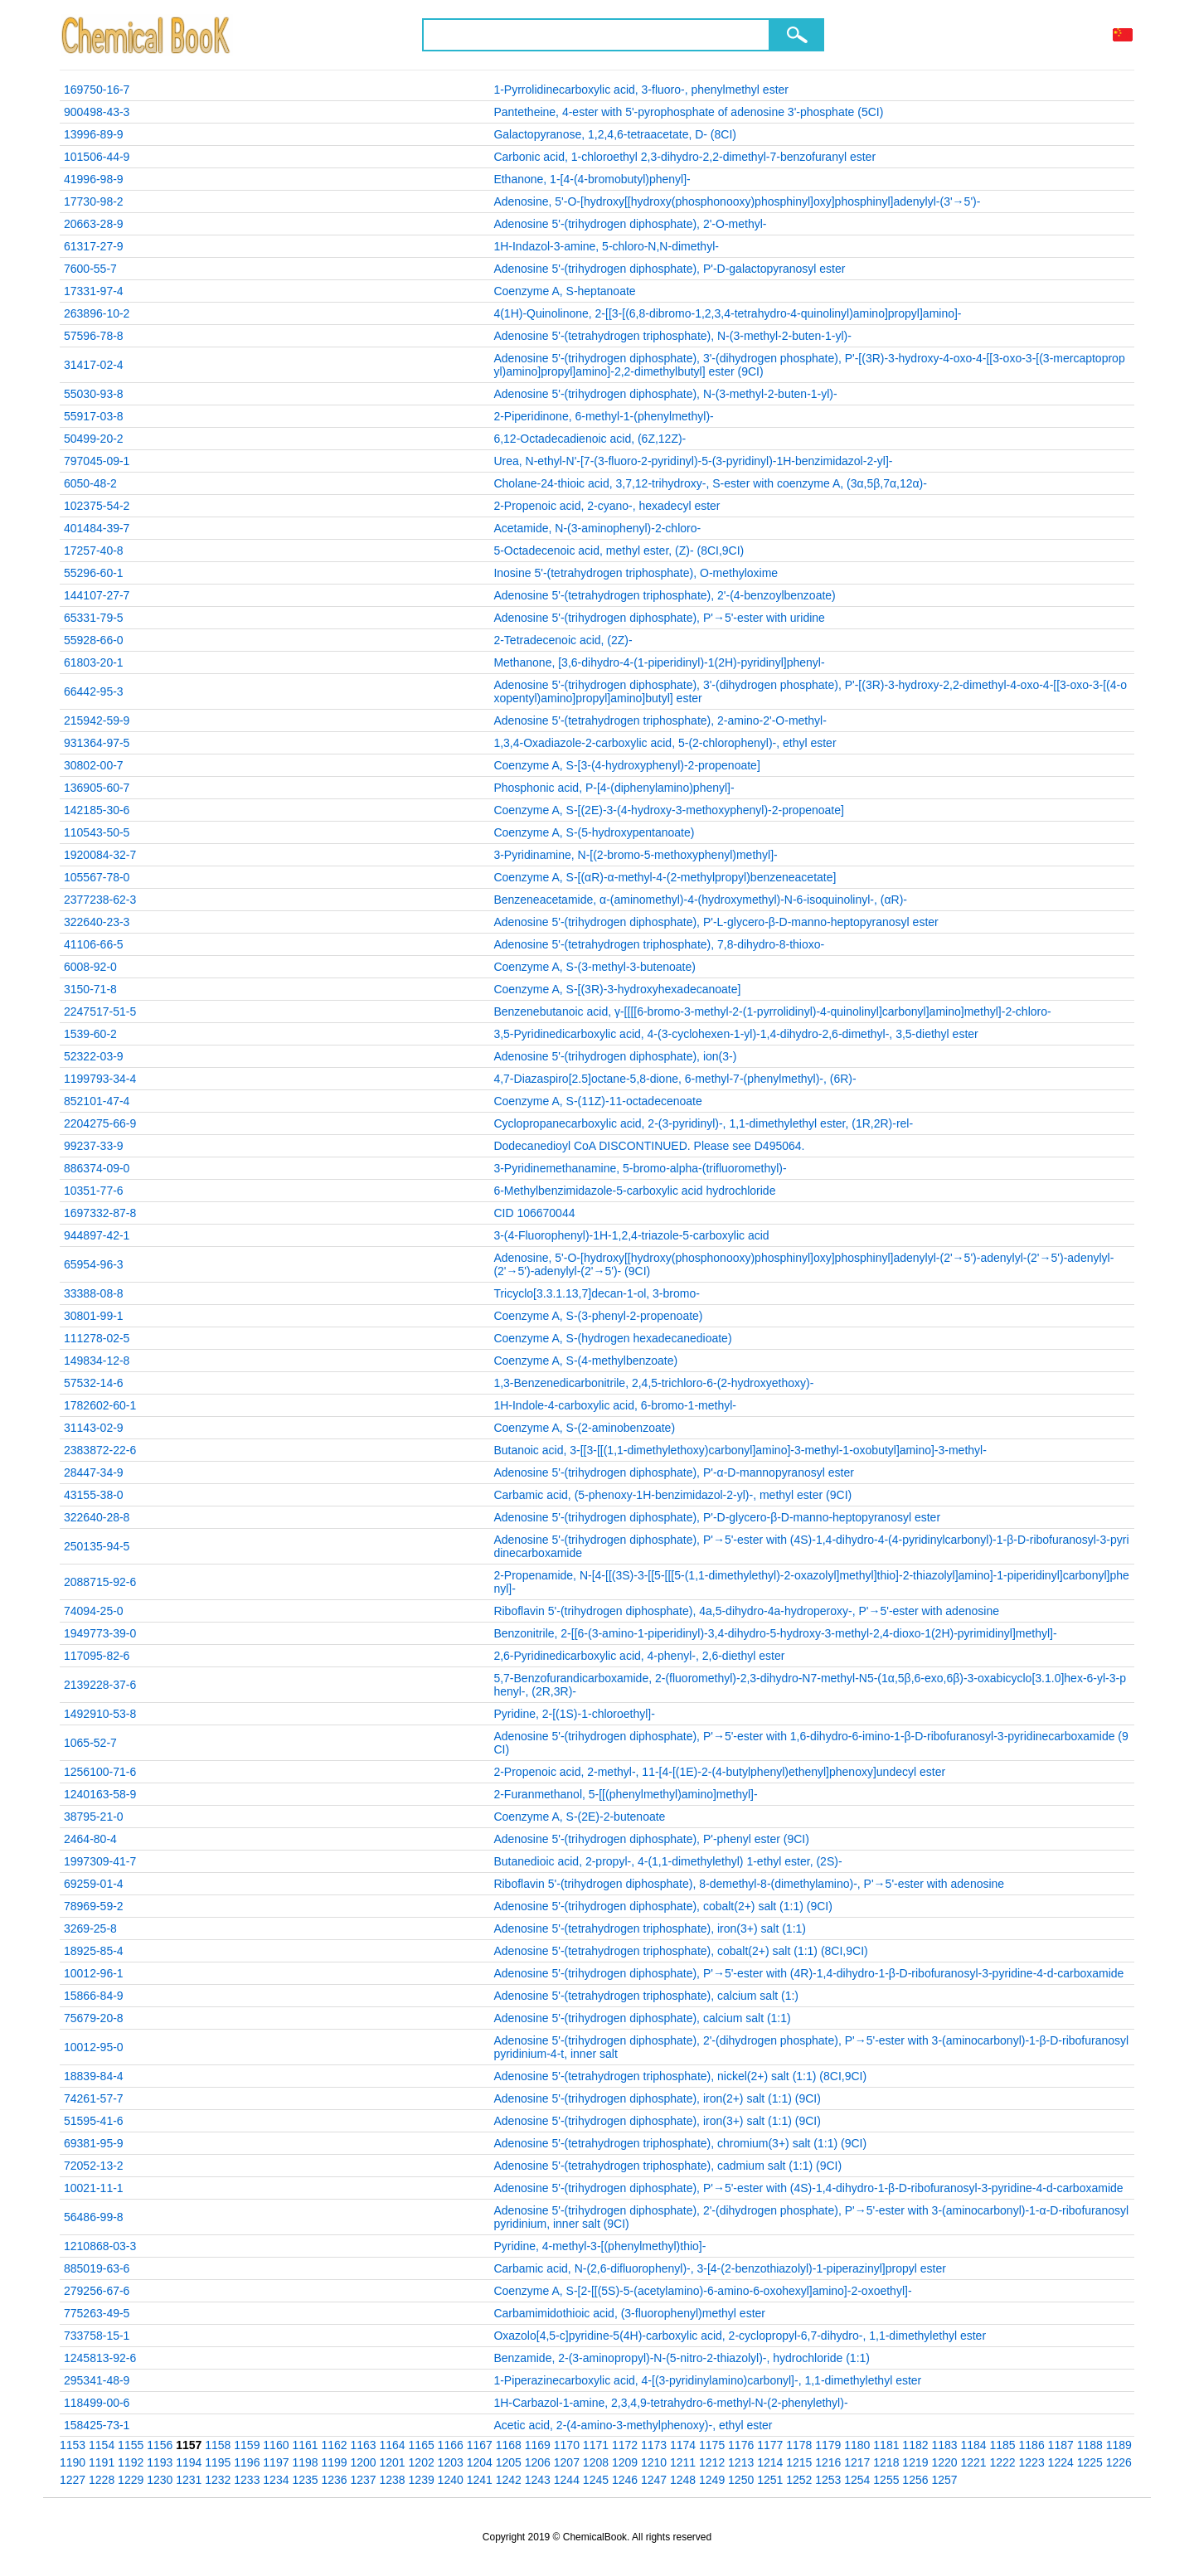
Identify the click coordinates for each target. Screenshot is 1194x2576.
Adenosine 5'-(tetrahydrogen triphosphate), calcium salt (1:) (645, 1995)
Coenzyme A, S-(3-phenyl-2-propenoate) (597, 1315)
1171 (596, 2445)
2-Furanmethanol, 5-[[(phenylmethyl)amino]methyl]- (625, 1794)
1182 (915, 2445)
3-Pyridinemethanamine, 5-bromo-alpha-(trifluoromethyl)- (639, 1168)
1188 (1090, 2445)
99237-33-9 (94, 1145)
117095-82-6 (96, 1655)
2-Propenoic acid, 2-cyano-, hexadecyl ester (606, 505)
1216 (828, 2462)
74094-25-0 (94, 1611)
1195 (218, 2462)
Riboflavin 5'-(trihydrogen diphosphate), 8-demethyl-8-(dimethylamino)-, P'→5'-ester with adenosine (748, 1883)
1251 (770, 2479)
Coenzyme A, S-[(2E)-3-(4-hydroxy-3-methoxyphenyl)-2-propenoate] (668, 810)
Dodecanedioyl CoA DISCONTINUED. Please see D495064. (648, 1145)
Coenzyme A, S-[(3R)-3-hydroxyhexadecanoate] (616, 989)
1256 (915, 2479)
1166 (451, 2445)
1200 (363, 2462)
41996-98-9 (94, 179)
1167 (480, 2445)
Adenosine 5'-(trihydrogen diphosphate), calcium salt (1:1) (641, 2018)
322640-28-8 (96, 1517)
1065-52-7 (90, 1742)
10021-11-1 (94, 2188)
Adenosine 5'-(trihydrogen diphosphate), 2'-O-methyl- (629, 223)
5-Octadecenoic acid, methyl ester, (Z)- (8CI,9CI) (618, 550)
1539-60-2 (90, 1034)
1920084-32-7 (100, 854)
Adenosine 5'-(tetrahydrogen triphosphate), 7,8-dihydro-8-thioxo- (658, 944)
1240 (451, 2479)
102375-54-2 (96, 505)
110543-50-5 (96, 832)
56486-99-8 (94, 2217)
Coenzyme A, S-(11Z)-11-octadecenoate (597, 1101)
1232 (218, 2479)
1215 (799, 2462)
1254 (857, 2479)
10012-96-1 (94, 1973)
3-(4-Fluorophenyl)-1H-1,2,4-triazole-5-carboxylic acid (631, 1235)
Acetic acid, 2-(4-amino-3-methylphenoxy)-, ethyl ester (632, 2425)
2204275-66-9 (100, 1123)
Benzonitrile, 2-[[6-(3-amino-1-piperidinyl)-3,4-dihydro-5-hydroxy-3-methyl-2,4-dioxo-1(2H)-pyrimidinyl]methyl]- (774, 1633)
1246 (625, 2479)
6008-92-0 (90, 966)
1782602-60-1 (100, 1405)
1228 (101, 2479)
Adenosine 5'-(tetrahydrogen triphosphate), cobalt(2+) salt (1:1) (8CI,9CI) (680, 1950)
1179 (828, 2445)
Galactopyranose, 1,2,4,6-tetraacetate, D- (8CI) (614, 134)
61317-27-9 (94, 246)
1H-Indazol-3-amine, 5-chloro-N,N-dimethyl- (606, 246)
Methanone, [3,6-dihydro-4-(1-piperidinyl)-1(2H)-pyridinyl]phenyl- (658, 662)
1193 (159, 2462)
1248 (683, 2479)
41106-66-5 (94, 944)
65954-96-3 (94, 1264)
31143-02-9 (94, 1427)
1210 (654, 2462)
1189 (1119, 2445)
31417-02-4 (94, 364)
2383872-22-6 (100, 1450)
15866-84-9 (94, 1995)
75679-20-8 (94, 2018)
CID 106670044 (534, 1213)
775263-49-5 (96, 2313)
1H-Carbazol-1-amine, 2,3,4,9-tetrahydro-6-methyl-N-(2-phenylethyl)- (670, 2402)
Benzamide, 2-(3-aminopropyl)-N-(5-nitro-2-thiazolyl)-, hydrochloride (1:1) (681, 2358)
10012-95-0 (94, 2047)
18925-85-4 (94, 1950)
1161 (305, 2445)
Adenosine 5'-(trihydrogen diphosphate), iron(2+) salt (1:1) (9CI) (656, 2098)
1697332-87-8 (100, 1213)
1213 (741, 2462)
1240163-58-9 (100, 1794)
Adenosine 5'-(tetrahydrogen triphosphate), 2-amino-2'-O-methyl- (659, 720)
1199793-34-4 (100, 1078)
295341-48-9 (96, 2380)
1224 (1061, 2462)
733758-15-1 (96, 2335)
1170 (567, 2445)
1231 (188, 2479)
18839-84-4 (94, 2076)
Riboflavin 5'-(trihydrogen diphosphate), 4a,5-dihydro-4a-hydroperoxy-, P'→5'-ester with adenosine (746, 1611)
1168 (509, 2445)
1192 (130, 2462)
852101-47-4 (96, 1101)
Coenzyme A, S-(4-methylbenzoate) (585, 1360)
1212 (712, 2462)
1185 (1003, 2445)
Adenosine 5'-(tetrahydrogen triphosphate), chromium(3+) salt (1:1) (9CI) (679, 2143)
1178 (799, 2445)
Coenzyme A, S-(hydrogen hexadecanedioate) (612, 1338)
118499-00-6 (96, 2402)
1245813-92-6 (100, 2358)
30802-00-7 (94, 765)
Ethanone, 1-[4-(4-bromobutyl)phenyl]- (591, 179)
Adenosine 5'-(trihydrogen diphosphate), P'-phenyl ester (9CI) (650, 1839)
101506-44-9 (96, 156)
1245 (596, 2479)
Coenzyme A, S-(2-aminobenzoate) (584, 1427)
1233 (247, 2479)
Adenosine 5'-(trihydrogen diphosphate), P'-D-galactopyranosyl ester (669, 268)
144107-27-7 (96, 595)
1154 (101, 2445)
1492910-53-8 (100, 1713)
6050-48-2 (90, 483)
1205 (509, 2462)
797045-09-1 (96, 461)
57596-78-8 (94, 335)
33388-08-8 (94, 1293)
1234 (276, 2479)
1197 (276, 2462)
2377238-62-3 (100, 899)
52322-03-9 (94, 1056)
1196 (247, 2462)
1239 (421, 2479)
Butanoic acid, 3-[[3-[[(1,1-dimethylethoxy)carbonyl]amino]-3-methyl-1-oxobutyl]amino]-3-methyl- (739, 1450)
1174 (683, 2445)
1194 (188, 2462)
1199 (334, 2462)
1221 (973, 2462)
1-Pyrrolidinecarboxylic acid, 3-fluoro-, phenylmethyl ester (641, 89)
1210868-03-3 (100, 2246)
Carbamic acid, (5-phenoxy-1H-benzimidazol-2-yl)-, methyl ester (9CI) (672, 1494)
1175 (712, 2445)
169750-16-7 (96, 89)
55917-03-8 (94, 416)
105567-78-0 (96, 877)
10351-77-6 (94, 1190)
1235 (305, 2479)
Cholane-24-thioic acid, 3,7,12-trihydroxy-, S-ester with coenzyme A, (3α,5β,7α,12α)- (710, 483)
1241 (480, 2479)
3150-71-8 (90, 989)
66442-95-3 (94, 691)
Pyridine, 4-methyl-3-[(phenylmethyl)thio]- (599, 2246)
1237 (363, 2479)
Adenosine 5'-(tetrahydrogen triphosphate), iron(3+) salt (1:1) (649, 1928)
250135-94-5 (96, 1546)
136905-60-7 (96, 787)
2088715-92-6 (100, 1582)
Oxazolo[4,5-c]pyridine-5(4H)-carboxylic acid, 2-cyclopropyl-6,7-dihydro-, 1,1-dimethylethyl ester (739, 2335)
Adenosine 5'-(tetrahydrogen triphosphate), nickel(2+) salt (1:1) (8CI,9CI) (679, 2076)
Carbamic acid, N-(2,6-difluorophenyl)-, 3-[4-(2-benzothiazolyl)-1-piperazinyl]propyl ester (719, 2268)
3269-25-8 (90, 1928)
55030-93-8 (94, 393)
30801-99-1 (94, 1315)
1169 (538, 2445)
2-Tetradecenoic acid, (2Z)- (562, 640)
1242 (509, 2479)
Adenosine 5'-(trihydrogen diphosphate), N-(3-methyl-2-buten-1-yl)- (665, 393)
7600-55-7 (90, 268)
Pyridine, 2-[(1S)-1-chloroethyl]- (574, 1713)
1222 (1003, 2462)
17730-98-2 (94, 201)
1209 (625, 2462)
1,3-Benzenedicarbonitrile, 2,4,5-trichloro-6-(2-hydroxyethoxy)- (653, 1383)
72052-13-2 (94, 2165)
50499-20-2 (94, 438)
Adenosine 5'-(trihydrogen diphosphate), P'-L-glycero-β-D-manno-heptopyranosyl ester (715, 922)
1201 (392, 2462)
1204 (480, 2462)
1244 (567, 2479)
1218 (886, 2462)
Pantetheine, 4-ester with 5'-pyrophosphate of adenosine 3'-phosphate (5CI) (688, 112)
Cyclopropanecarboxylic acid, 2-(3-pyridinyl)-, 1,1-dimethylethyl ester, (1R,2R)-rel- (703, 1123)
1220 (944, 2462)
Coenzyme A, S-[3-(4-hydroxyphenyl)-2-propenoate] (626, 765)
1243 (538, 2479)
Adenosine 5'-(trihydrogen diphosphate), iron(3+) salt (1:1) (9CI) (656, 2120)
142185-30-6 (96, 810)
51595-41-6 (94, 2120)
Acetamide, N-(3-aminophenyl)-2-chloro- (597, 528)
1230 (159, 2479)
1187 (1061, 2445)
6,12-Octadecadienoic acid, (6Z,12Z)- (589, 438)
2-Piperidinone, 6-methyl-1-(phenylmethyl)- (603, 416)
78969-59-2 (94, 1906)
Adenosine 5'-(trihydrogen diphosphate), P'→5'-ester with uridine (658, 617)
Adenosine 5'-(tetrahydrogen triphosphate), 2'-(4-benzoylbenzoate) (664, 595)
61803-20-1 (94, 662)
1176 (741, 2445)
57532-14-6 (94, 1383)
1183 (944, 2445)
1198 (305, 2462)
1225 (1090, 2462)
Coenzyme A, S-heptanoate (564, 291)
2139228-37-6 (100, 1684)
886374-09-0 (96, 1168)
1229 (130, 2479)
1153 (72, 2445)
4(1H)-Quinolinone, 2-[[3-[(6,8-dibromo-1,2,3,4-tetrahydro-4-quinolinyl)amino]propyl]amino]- (727, 313)
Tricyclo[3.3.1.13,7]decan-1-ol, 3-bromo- (596, 1293)
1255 (886, 2479)
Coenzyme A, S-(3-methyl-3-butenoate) (594, 966)
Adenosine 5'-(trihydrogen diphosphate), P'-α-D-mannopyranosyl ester (673, 1472)
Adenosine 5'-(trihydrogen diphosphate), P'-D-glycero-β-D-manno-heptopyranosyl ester (716, 1517)
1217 (857, 2462)
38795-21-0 (94, 1816)
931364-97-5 (96, 743)
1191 (101, 2462)
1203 (451, 2462)
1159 (247, 2445)
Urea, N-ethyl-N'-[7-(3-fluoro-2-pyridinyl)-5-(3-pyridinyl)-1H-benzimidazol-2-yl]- (692, 461)
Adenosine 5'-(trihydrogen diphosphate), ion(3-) (614, 1056)
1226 (1119, 2462)
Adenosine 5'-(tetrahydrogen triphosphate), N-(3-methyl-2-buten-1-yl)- (672, 335)
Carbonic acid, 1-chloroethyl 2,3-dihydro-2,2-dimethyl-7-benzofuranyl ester (684, 156)
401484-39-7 (96, 528)
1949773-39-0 (100, 1633)
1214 (770, 2462)
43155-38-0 (94, 1494)
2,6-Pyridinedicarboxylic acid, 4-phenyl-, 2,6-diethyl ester (638, 1655)
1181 (886, 2445)
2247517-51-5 (100, 1011)
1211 (683, 2462)
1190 (72, 2462)
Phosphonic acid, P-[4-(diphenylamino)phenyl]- (613, 787)
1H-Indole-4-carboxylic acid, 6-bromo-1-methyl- (614, 1405)
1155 (130, 2445)
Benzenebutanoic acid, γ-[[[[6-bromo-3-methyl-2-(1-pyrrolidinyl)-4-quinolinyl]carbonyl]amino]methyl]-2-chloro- (772, 1011)
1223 (1032, 2462)
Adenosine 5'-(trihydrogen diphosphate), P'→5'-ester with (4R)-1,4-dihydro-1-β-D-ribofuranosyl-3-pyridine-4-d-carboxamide (808, 1973)
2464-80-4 (90, 1839)
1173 (654, 2445)
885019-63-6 (96, 2268)
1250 (741, 2479)
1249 (712, 2479)
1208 (596, 2462)
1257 (944, 2479)
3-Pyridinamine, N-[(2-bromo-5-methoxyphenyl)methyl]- (635, 854)
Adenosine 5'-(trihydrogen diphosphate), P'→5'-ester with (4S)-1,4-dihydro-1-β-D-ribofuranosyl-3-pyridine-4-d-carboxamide (808, 2188)
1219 (915, 2462)
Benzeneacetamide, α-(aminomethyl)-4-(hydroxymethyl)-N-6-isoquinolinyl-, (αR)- (700, 899)
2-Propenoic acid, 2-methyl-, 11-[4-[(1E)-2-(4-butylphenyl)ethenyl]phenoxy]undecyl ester (719, 1771)
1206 (538, 2462)
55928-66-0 (94, 640)
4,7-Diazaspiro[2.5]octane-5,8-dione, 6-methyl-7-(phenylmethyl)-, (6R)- (674, 1078)
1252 (799, 2479)
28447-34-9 (94, 1472)
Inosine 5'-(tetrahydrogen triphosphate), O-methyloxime (635, 573)
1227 (72, 2479)
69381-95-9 (94, 2143)
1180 (857, 2445)
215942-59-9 (96, 720)
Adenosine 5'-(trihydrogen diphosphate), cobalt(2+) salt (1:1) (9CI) (662, 1906)
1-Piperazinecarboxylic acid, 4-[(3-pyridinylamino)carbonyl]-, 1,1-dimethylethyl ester (707, 2380)
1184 (973, 2445)
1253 (828, 2479)
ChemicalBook (147, 35)
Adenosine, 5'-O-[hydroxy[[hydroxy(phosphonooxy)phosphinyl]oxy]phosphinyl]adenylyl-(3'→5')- (736, 201)
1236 (334, 2479)
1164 (392, 2445)
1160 (276, 2445)
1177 (770, 2445)
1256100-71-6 (100, 1771)
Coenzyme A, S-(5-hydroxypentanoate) (593, 832)
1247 (654, 2479)
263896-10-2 (96, 313)
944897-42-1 (96, 1235)
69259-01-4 (94, 1883)
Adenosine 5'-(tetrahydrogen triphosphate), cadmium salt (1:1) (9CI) (667, 2165)
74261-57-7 (94, 2098)
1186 (1032, 2445)
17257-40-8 (94, 550)
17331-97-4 (94, 291)
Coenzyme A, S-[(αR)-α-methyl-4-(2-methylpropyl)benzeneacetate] (664, 877)
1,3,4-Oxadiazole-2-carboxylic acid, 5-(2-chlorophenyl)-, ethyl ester (664, 743)
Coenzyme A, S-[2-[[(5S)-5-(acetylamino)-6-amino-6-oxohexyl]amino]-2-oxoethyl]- (702, 2290)
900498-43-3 (96, 112)
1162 (334, 2445)
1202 (421, 2462)
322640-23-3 (96, 922)
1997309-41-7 (100, 1861)
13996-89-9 (94, 134)
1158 (218, 2445)
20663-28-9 (94, 223)
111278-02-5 (96, 1338)
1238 (392, 2479)
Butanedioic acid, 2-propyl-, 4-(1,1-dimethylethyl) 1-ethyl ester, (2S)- (667, 1861)
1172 (625, 2445)
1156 (159, 2445)
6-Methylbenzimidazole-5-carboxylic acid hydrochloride (634, 1190)
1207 (567, 2462)
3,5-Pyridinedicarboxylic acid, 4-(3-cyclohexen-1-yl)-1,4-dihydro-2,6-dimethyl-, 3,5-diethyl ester (735, 1034)
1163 (363, 2445)
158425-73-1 (96, 2425)
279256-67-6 (96, 2290)
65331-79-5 (94, 617)
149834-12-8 (96, 1360)
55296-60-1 (94, 573)
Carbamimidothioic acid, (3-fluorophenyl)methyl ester (629, 2313)
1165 (421, 2445)
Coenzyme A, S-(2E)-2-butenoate (579, 1816)
